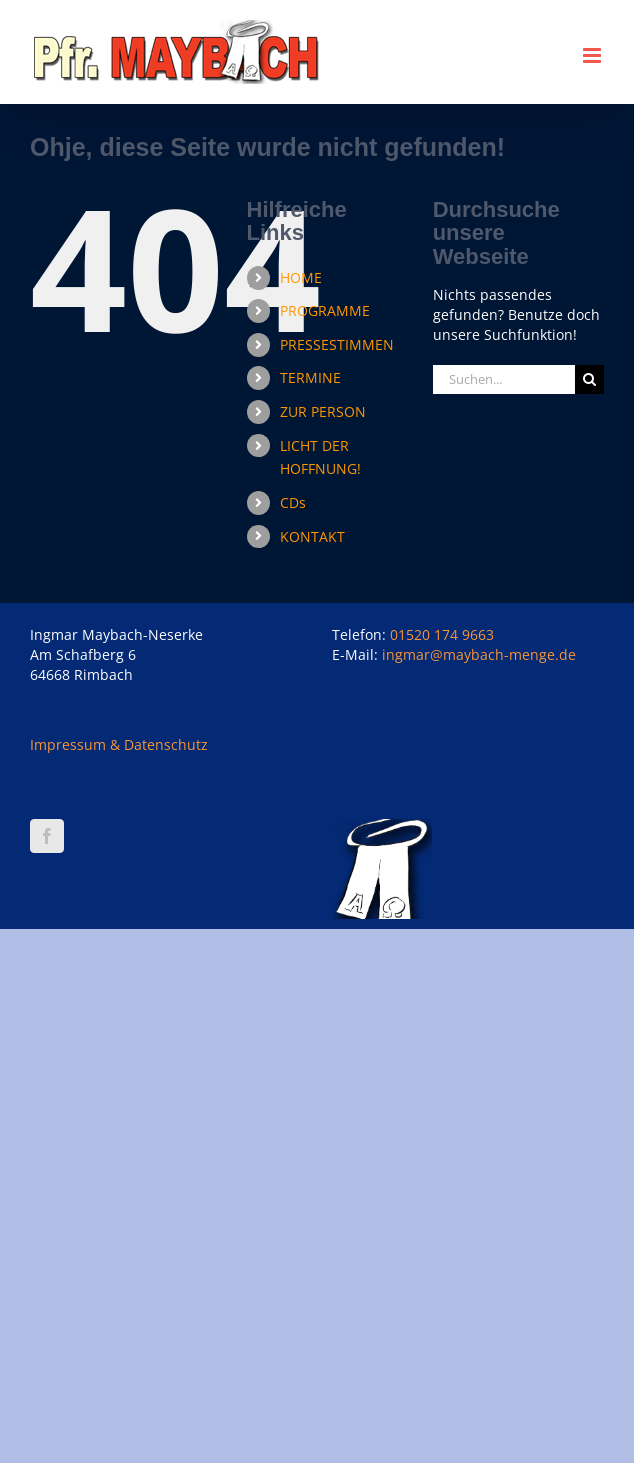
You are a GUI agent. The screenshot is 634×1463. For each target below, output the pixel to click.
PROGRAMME (325, 310)
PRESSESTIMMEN (337, 344)
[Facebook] (47, 836)
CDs (293, 502)
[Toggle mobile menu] (593, 55)
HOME (301, 277)
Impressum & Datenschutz (119, 744)
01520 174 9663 (442, 634)
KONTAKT (312, 536)
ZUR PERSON (323, 411)
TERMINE (310, 377)
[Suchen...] (504, 379)
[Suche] (589, 379)
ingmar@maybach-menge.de (479, 654)
